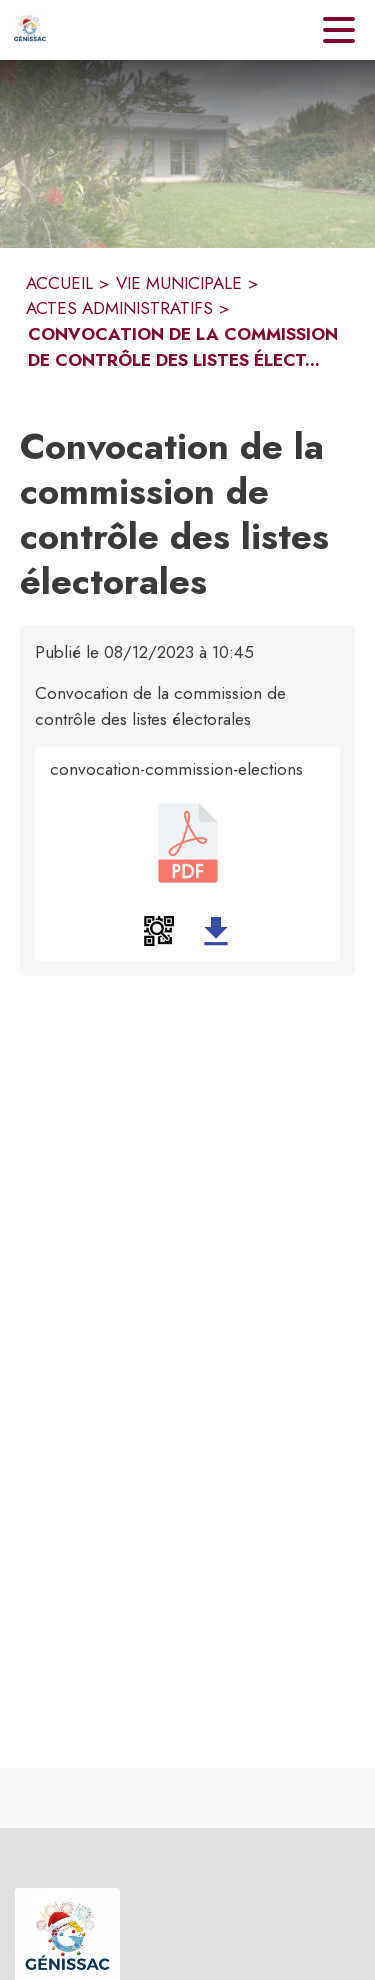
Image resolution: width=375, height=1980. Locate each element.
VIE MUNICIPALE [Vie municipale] (179, 283)
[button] (159, 931)
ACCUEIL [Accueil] (59, 283)
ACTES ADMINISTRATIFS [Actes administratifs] (119, 308)
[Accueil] (30, 30)
